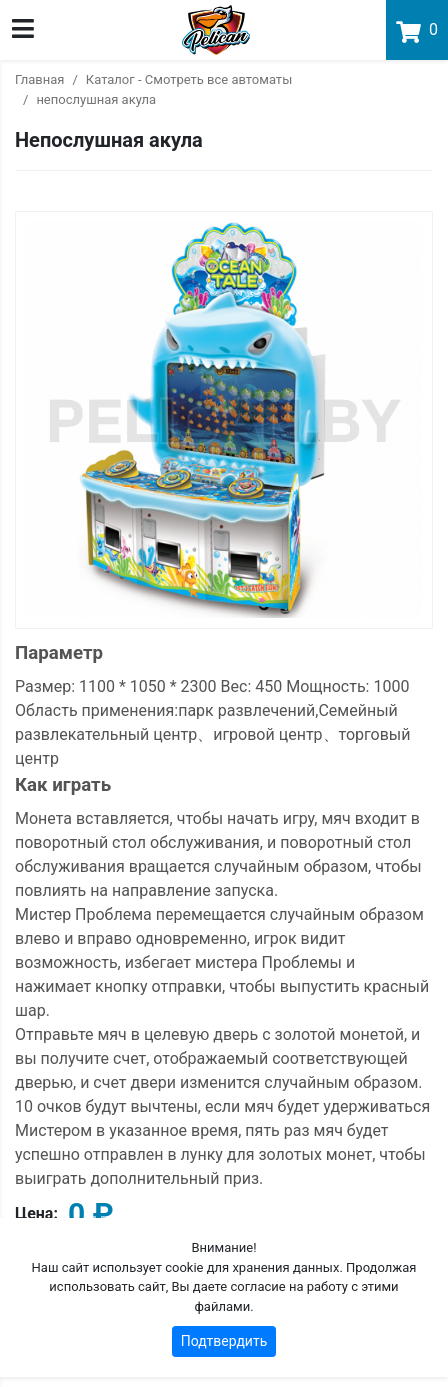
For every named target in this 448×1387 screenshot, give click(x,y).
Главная (39, 79)
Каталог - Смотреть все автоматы (189, 79)
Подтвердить (224, 1341)
